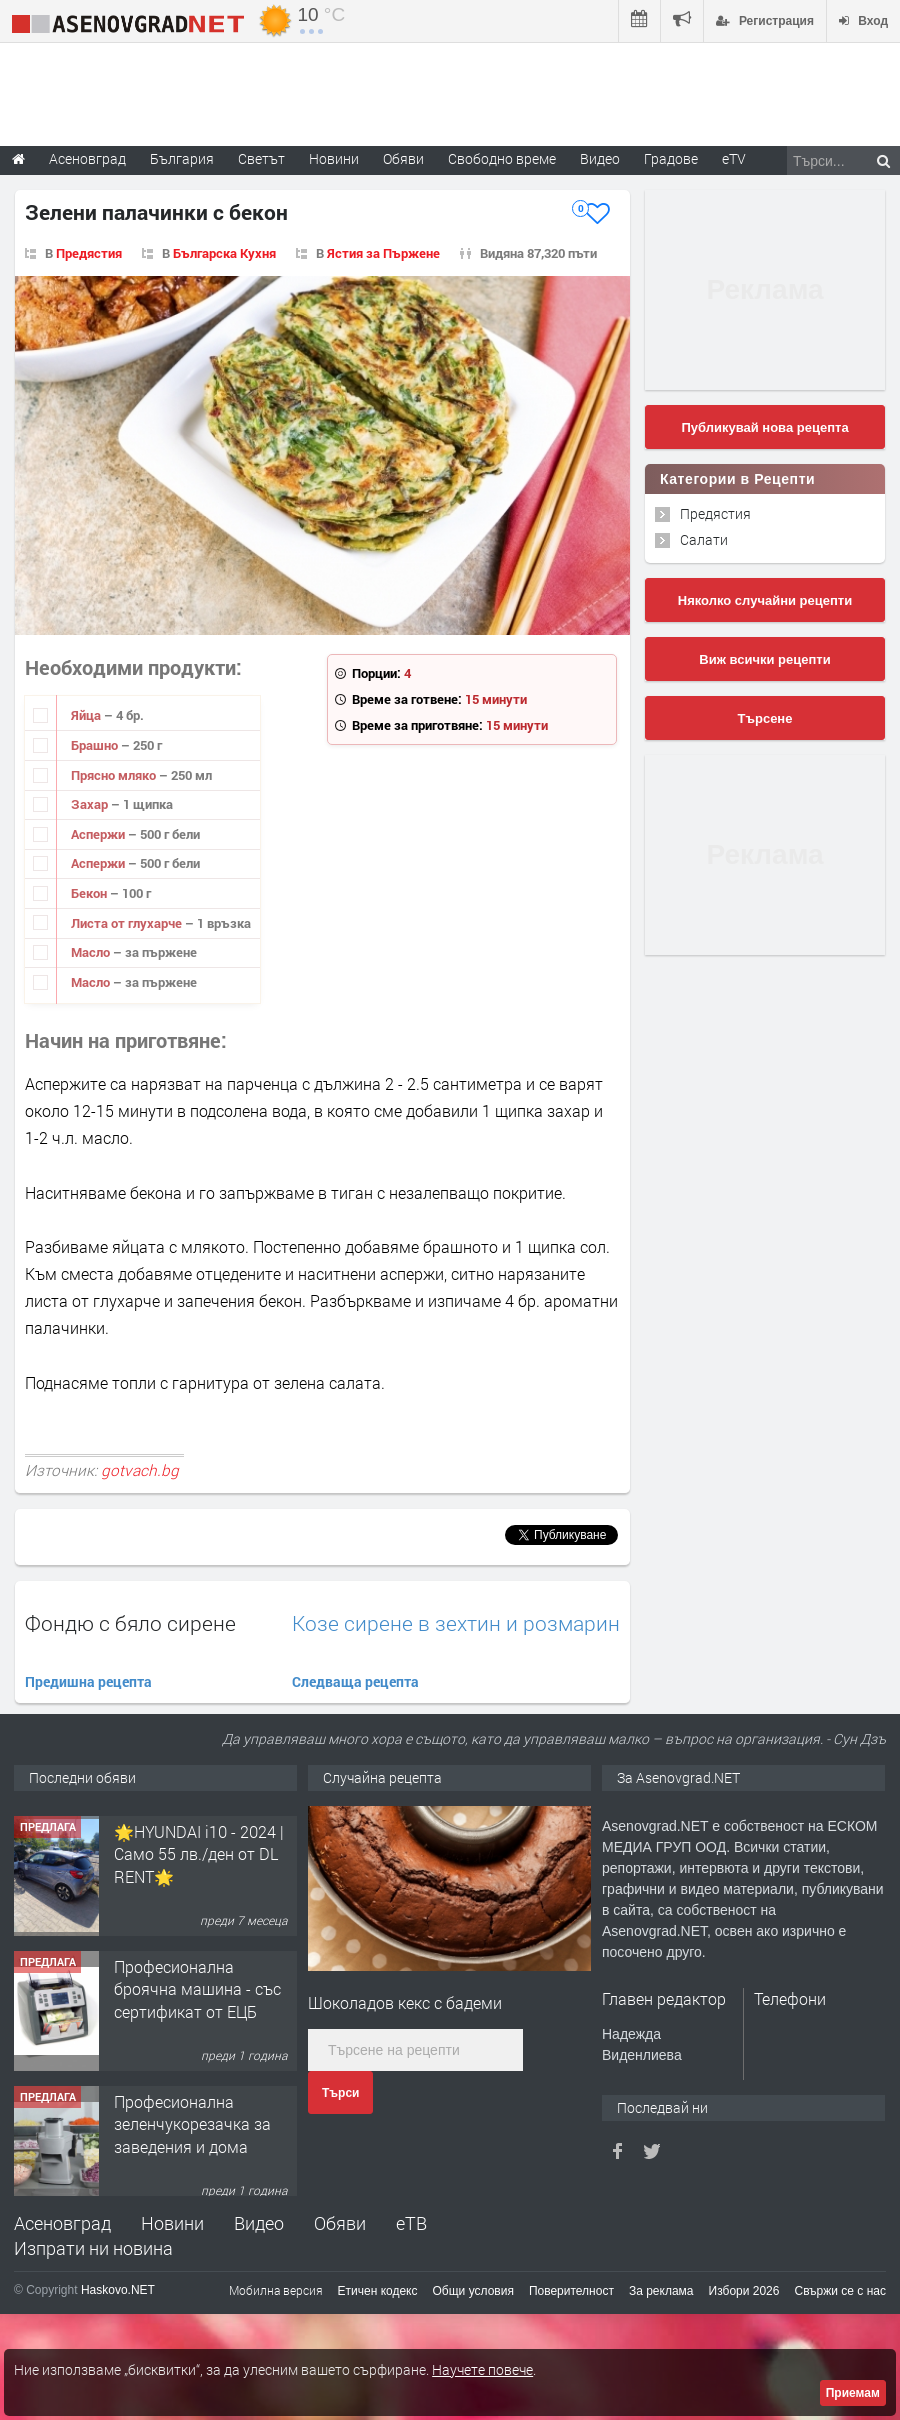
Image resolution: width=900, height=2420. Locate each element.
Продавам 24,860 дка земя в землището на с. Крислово (202, 1844)
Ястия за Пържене (383, 253)
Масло (92, 952)
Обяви (340, 2223)
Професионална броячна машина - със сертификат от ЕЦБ (197, 2114)
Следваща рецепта (355, 1681)
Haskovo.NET (118, 2290)
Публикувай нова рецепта (764, 427)
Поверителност (571, 2291)
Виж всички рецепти (764, 659)
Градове (671, 158)
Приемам (853, 2393)
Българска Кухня (224, 253)
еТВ (411, 2223)
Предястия (89, 253)
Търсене (765, 718)
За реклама (661, 2291)
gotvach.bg (140, 1470)
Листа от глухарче (128, 923)
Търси (340, 2093)
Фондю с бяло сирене (130, 1623)
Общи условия (473, 2291)
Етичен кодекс (378, 2291)
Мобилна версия (276, 2290)
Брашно (96, 745)
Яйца (87, 715)
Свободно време (502, 158)
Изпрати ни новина (93, 2248)
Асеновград (62, 2223)
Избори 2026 (744, 2291)
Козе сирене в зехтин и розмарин (456, 1623)
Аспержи (99, 834)
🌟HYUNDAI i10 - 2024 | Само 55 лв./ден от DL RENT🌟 (199, 1979)
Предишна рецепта (88, 1681)
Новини (334, 158)
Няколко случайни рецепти (765, 600)
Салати (704, 539)
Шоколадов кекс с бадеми (405, 2002)
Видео (259, 2223)
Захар (91, 804)
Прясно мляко (115, 775)
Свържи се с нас (840, 2291)
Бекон (90, 893)
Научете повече (482, 2369)
